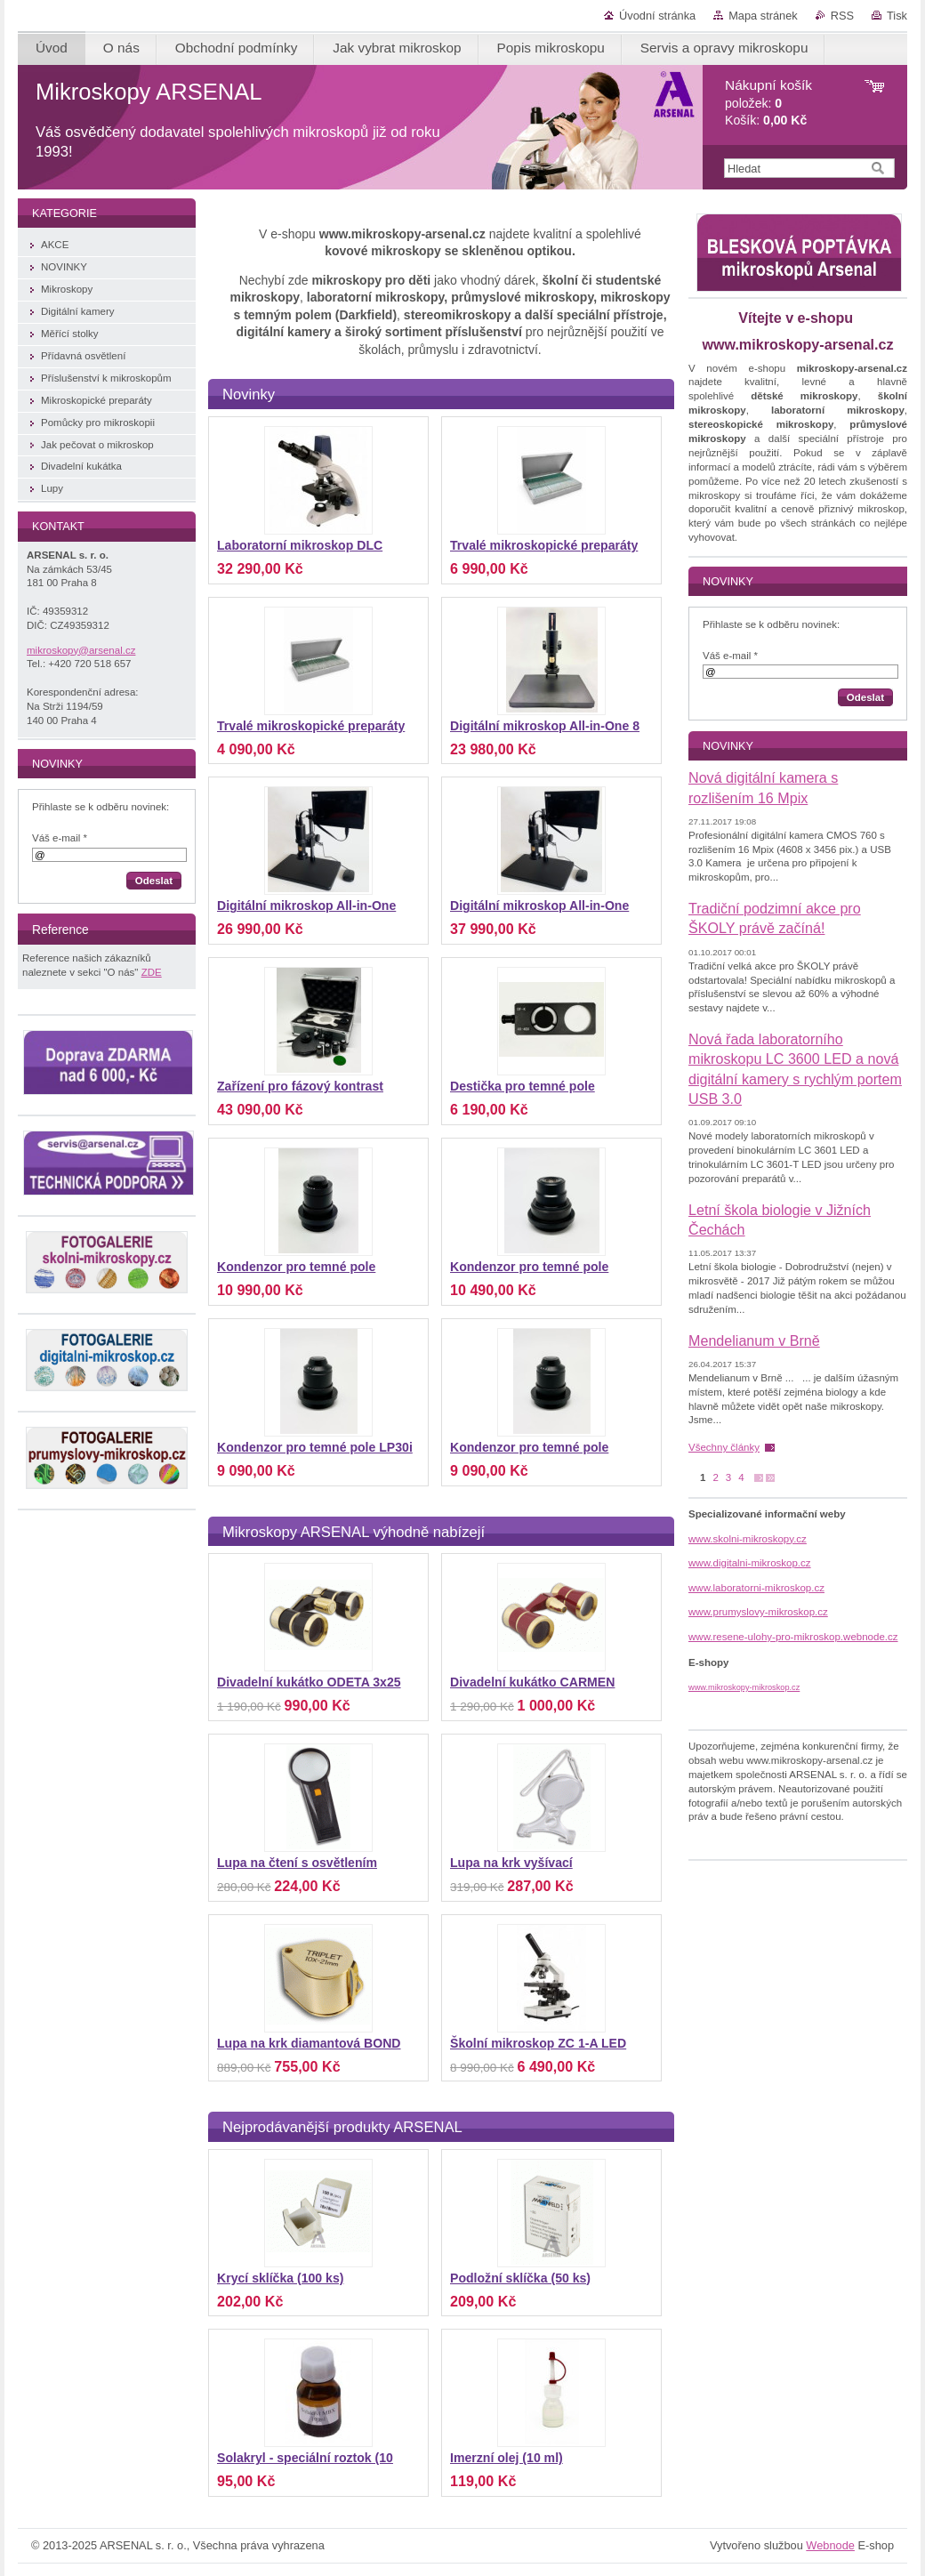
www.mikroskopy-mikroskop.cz (744, 1687)
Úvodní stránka (657, 15)
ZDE (151, 972)
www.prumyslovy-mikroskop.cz (758, 1611)
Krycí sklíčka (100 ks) (280, 2278)
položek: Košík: (768, 102)
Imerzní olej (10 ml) (506, 2458)
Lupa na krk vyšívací (511, 1863)
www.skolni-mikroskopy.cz (747, 1539)
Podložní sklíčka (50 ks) (520, 2278)
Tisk (897, 15)
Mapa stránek (763, 15)
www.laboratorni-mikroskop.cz (756, 1587)
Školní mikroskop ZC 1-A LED (538, 2043)
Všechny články (724, 1447)
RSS (842, 15)
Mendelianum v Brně (754, 1340)
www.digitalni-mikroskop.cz (749, 1563)
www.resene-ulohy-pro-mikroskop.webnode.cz (793, 1636)
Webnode (830, 2545)
